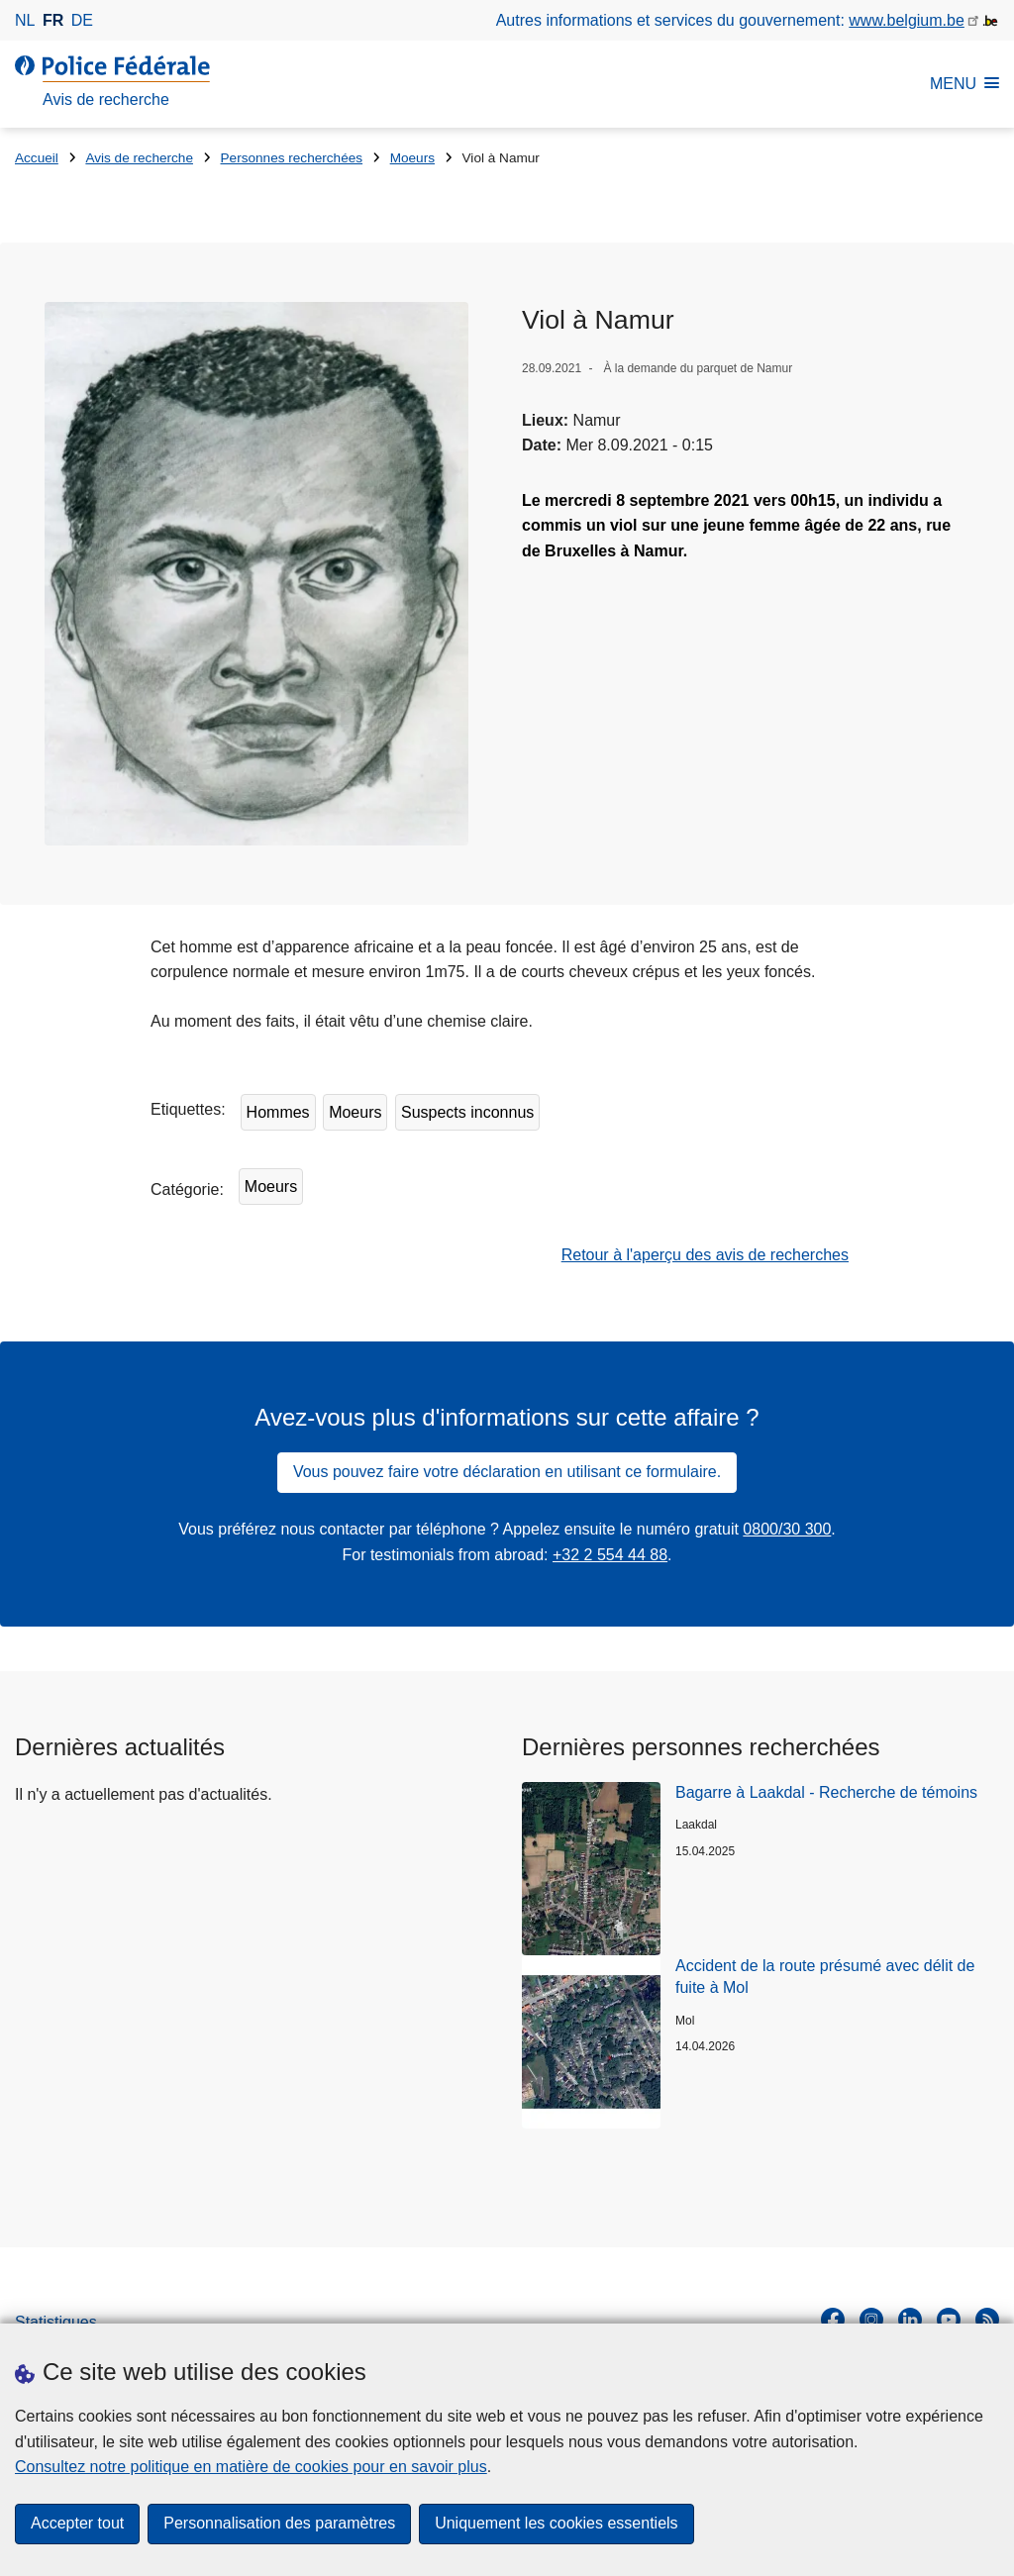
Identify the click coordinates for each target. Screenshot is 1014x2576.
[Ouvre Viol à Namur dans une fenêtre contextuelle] (257, 574)
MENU (964, 83)
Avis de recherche (139, 157)
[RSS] (987, 2321)
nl (25, 20)
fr (53, 20)
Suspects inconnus (467, 1113)
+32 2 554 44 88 (610, 1555)
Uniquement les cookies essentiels (556, 2524)
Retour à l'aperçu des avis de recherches (705, 1255)
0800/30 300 (787, 1530)
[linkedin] (910, 2321)
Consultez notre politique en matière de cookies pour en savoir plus (251, 2466)
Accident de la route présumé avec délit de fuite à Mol (824, 1977)
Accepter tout (77, 2524)
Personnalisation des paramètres (279, 2524)
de (82, 20)
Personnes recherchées (292, 157)
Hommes (278, 1113)
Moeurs (412, 157)
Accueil (36, 157)
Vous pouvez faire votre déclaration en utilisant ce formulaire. (507, 1473)
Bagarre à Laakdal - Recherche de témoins (826, 1793)
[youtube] (949, 2321)
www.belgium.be (906, 20)
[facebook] (833, 2321)
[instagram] (871, 2321)
